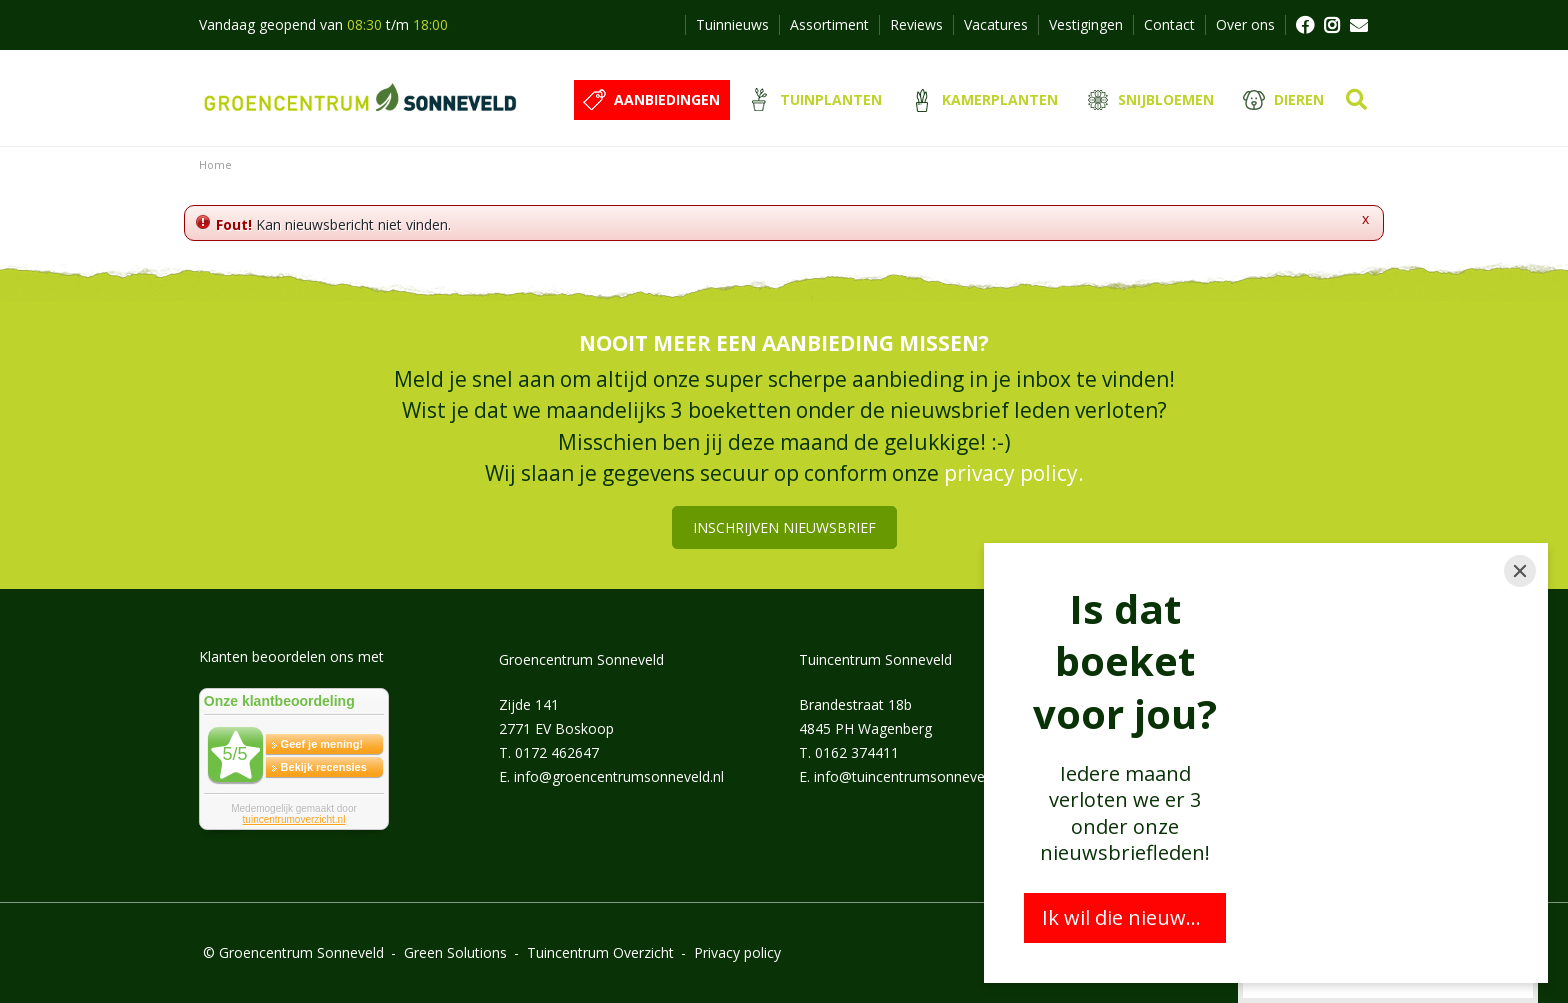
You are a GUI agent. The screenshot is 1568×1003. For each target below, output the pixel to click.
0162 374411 (857, 752)
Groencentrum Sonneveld (581, 659)
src (1356, 100)
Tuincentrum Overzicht (600, 952)
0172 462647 (557, 752)
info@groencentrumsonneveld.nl (619, 776)
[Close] (1520, 571)
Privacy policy (737, 952)
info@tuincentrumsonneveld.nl (912, 776)
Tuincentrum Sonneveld (875, 659)
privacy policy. (1014, 473)
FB (1304, 25)
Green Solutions (455, 952)
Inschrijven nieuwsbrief (784, 527)
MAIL (1359, 25)
